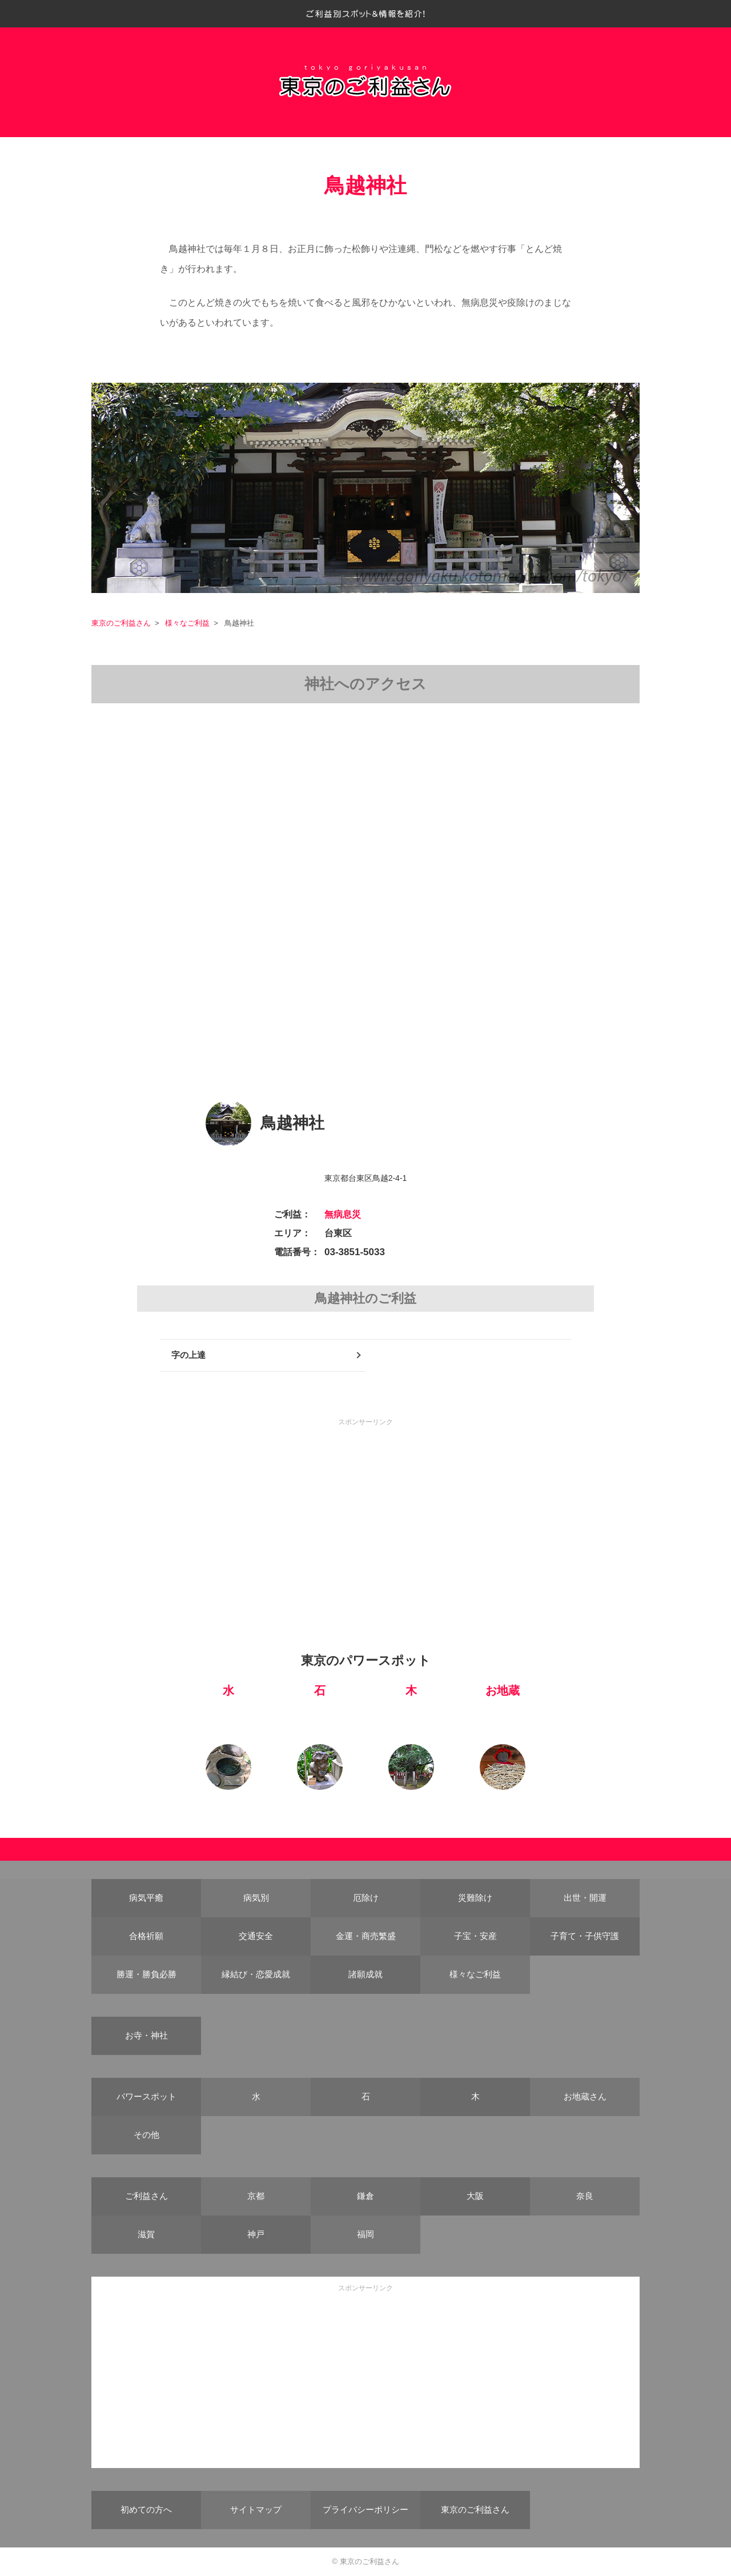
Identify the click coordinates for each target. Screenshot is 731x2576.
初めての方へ (146, 2509)
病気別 (256, 1897)
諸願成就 (365, 1974)
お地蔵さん (585, 2096)
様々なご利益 (187, 623)
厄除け (366, 1897)
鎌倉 (365, 2196)
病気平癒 (146, 1897)
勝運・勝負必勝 (146, 1974)
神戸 (255, 2234)
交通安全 (256, 1936)
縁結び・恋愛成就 (256, 1974)
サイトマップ (256, 2509)
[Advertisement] (365, 1508)
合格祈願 (146, 1936)
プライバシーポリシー (365, 2509)
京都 (255, 2196)
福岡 (365, 2234)
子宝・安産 (475, 1936)
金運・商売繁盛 (366, 1936)
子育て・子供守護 (585, 1936)
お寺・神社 (146, 2035)
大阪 (475, 2196)
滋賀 (146, 2234)
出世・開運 (585, 1897)
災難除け (475, 1897)
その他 (146, 2135)
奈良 (584, 2196)
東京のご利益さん (121, 623)
